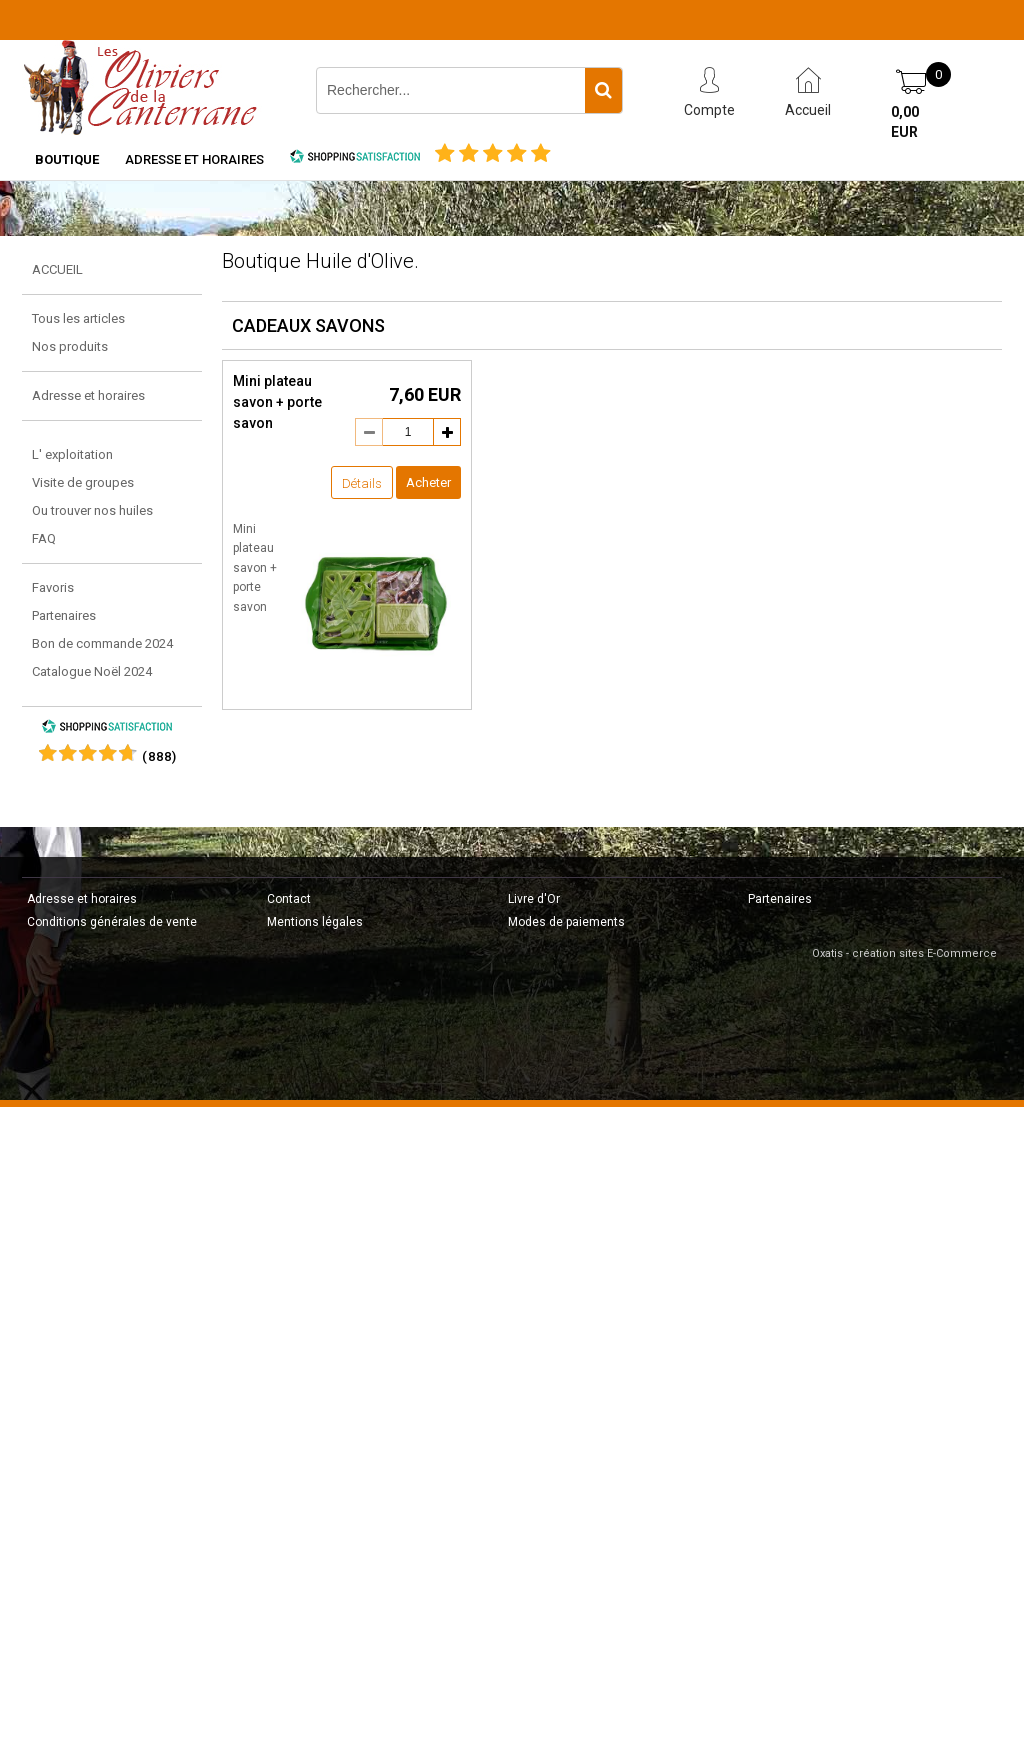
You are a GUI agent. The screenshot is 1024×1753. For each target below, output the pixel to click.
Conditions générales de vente (112, 922)
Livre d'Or (534, 899)
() (159, 756)
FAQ (44, 538)
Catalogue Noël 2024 (92, 671)
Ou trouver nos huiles (92, 510)
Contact (289, 899)
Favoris (53, 587)
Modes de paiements (566, 922)
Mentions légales (315, 922)
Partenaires (64, 615)
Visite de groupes (83, 482)
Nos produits (70, 346)
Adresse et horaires (194, 159)
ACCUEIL (57, 269)
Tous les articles (78, 318)
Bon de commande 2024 (102, 643)
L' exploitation (72, 454)
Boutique (67, 159)
